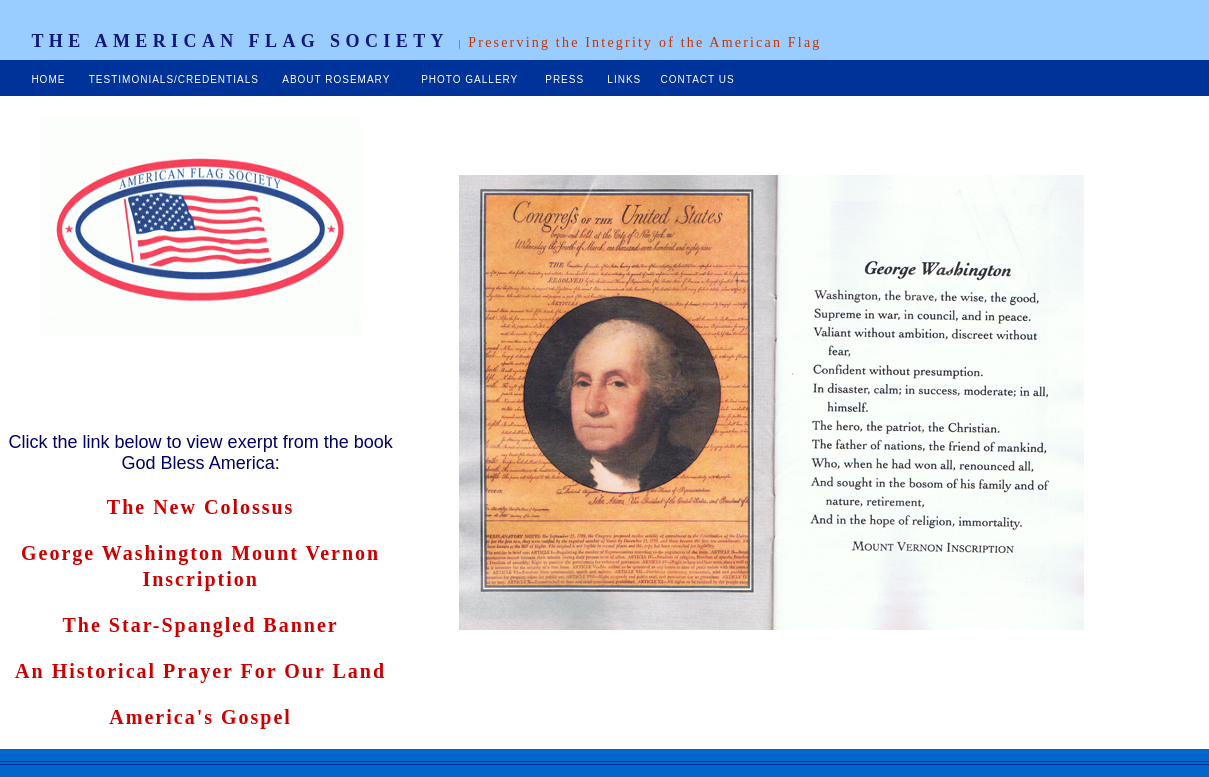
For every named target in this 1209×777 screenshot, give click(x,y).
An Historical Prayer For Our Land (200, 671)
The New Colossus (201, 507)
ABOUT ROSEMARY (338, 79)
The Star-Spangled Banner (201, 625)
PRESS (566, 79)
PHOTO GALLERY (471, 79)
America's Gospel (200, 717)
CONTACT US (696, 79)
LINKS (624, 79)
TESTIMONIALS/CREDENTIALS (174, 79)
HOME (48, 79)
